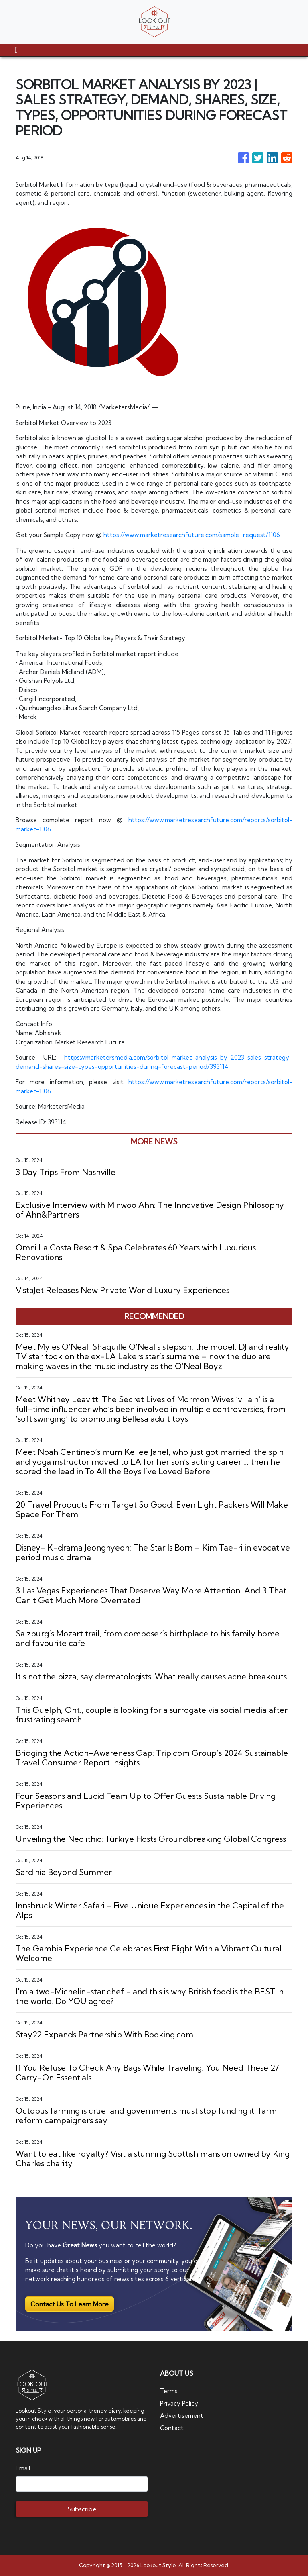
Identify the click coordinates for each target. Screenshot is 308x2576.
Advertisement (181, 2415)
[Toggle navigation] (16, 50)
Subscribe (82, 2509)
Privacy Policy (179, 2403)
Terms (169, 2391)
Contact (172, 2428)
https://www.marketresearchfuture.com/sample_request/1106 (191, 535)
